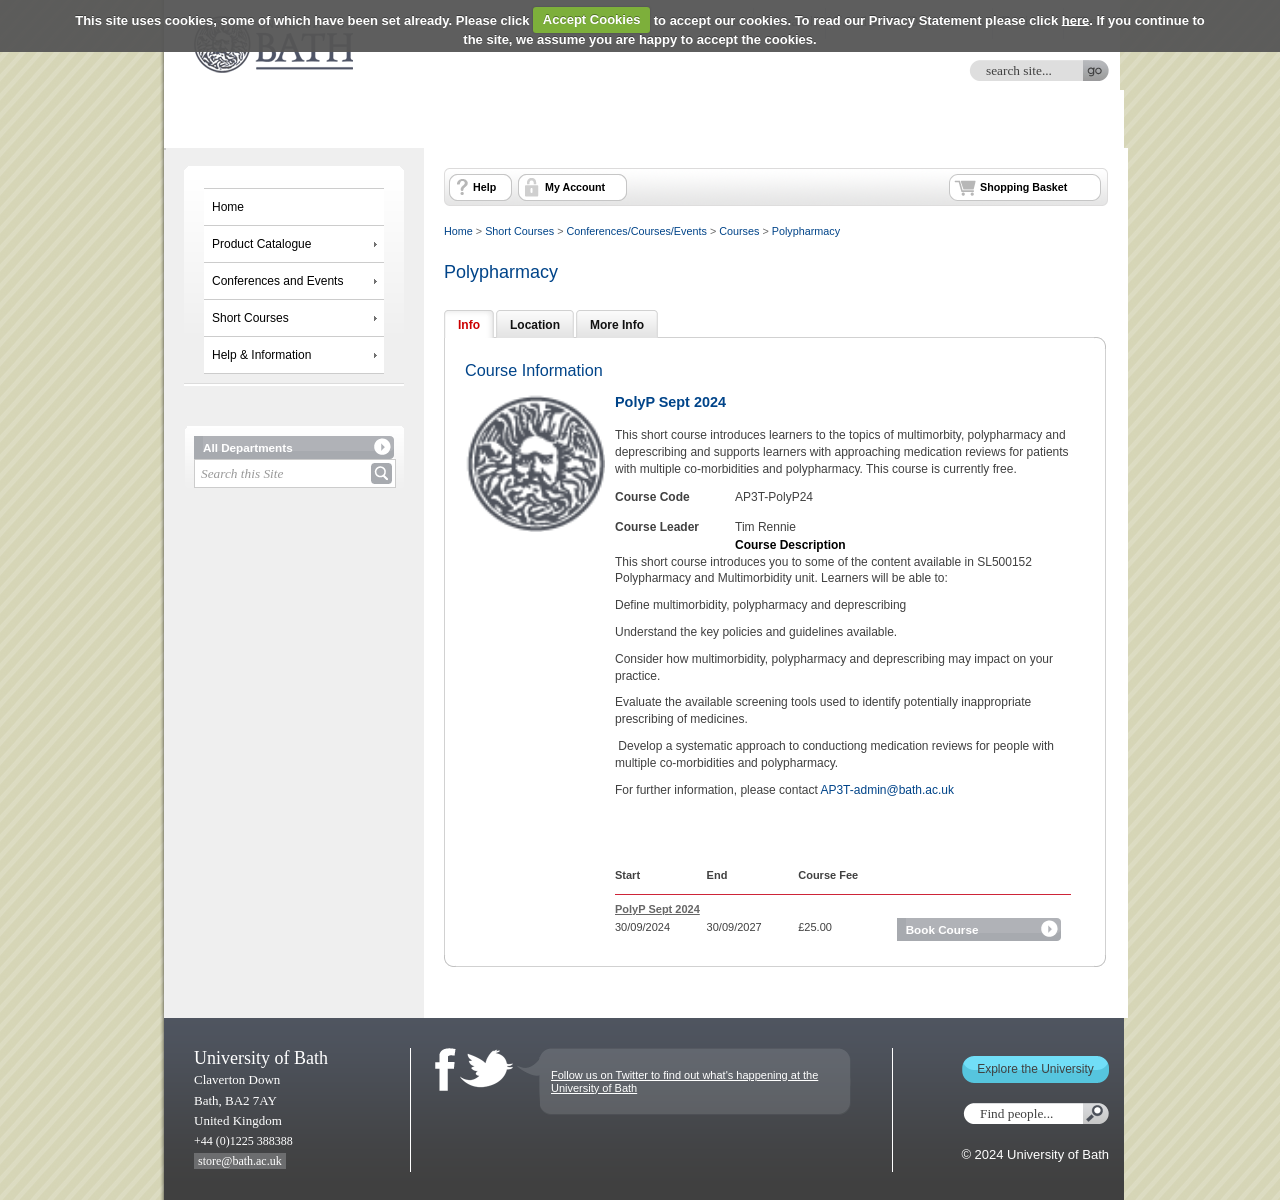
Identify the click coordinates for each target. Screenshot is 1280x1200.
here (1075, 19)
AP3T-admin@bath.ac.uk (887, 790)
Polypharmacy (806, 231)
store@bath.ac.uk (240, 1161)
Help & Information (261, 355)
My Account (575, 187)
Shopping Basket (1023, 187)
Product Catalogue (261, 244)
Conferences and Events (277, 281)
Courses (739, 231)
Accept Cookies (592, 19)
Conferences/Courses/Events (636, 231)
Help (484, 187)
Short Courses (250, 318)
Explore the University (1035, 1069)
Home (228, 207)
